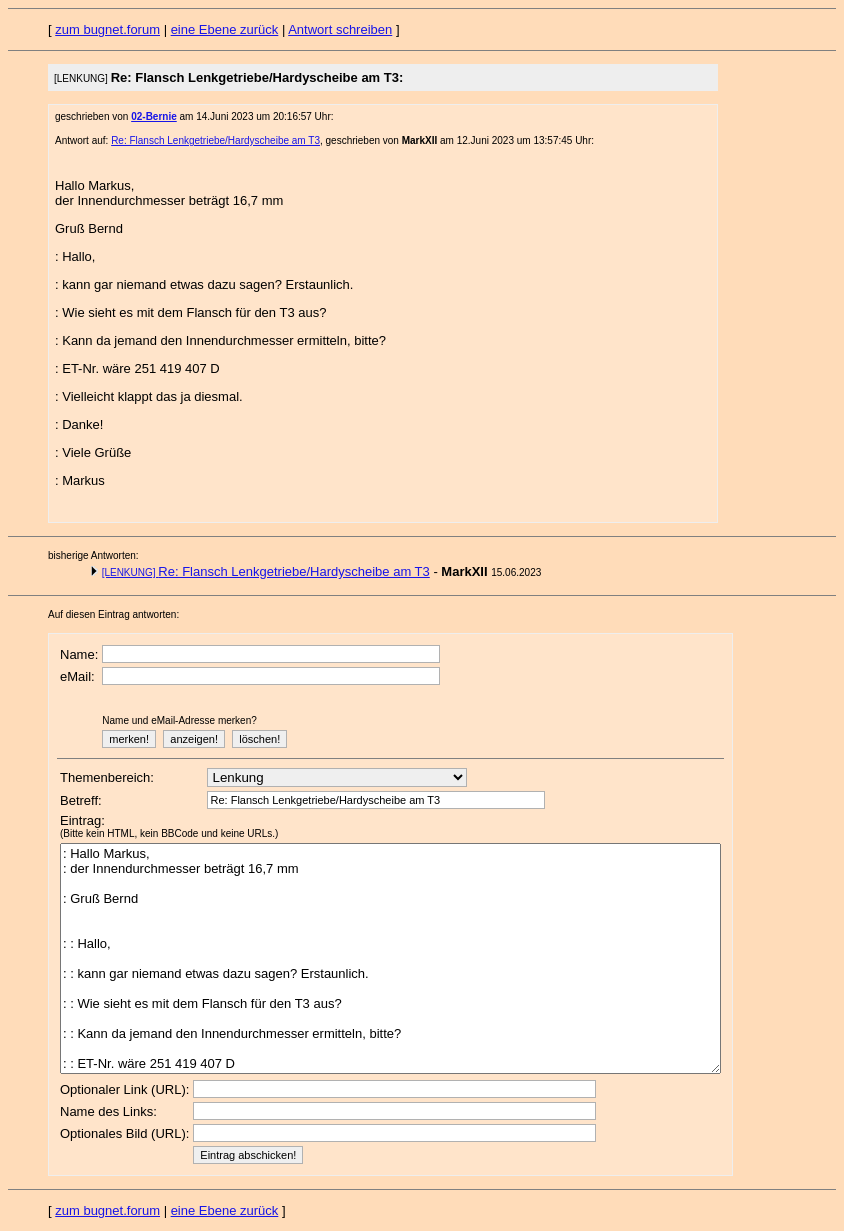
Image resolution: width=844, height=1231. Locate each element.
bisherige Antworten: (93, 555)
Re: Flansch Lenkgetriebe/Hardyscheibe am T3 (215, 140)
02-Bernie (154, 116)
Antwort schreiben (340, 29)
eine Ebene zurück (225, 29)
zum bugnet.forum (107, 29)
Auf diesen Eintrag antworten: (113, 614)
